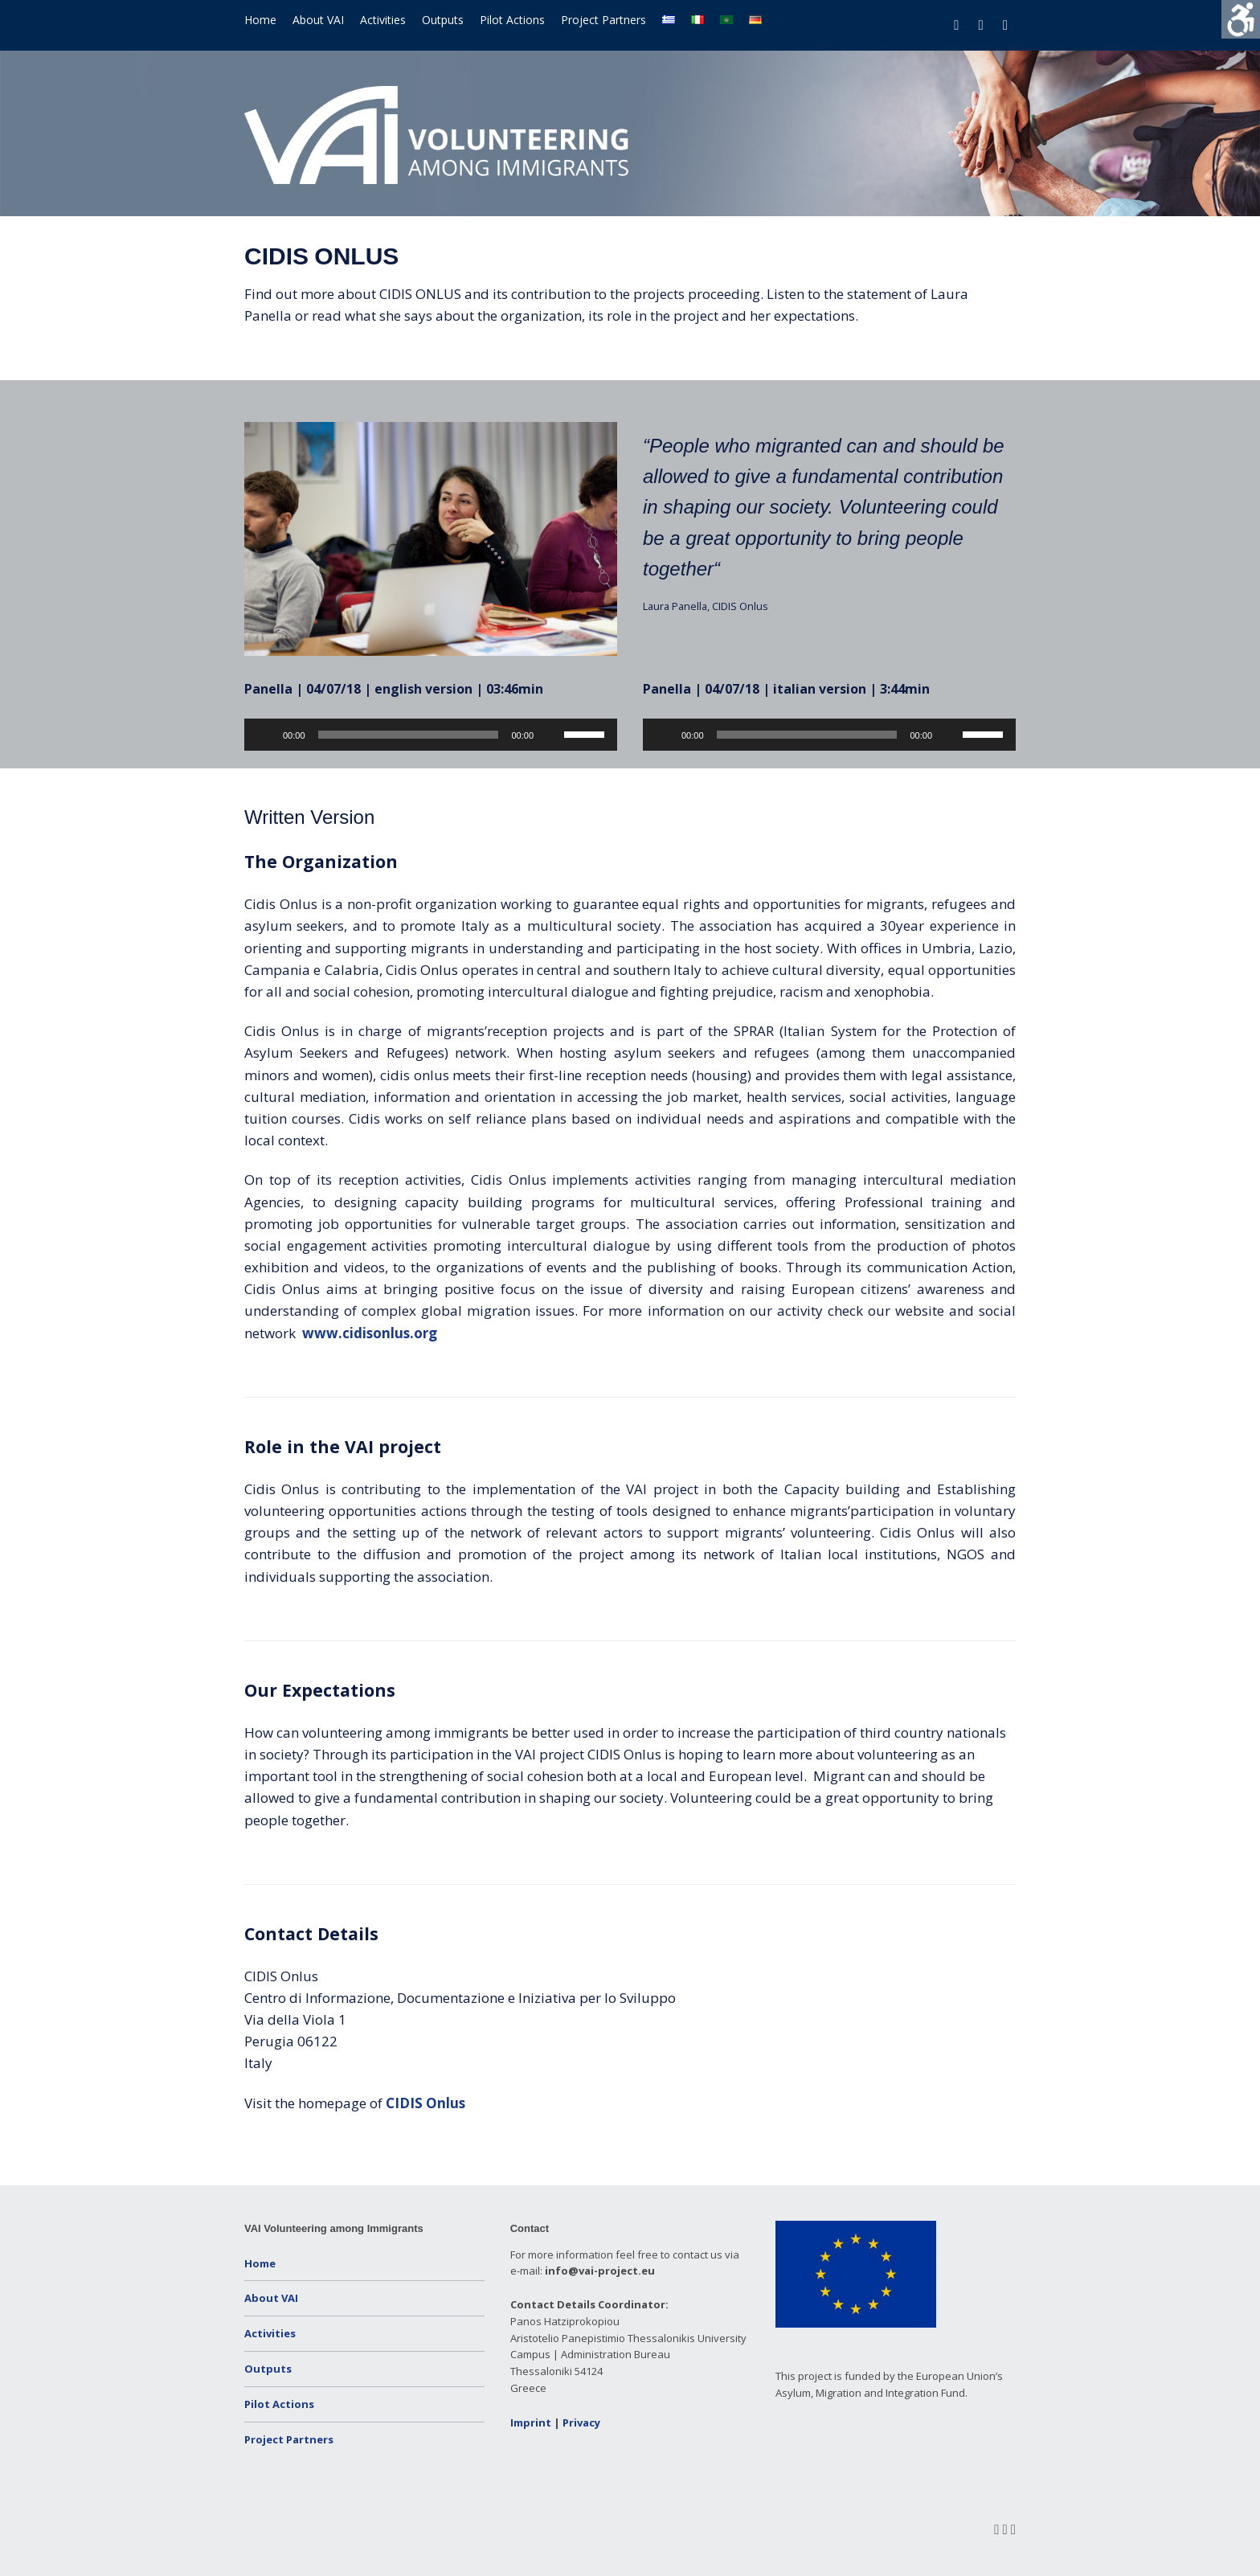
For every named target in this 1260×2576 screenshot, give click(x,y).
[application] (430, 735)
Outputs (443, 19)
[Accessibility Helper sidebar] (1240, 19)
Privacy (581, 2422)
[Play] (265, 735)
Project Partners (603, 19)
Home (260, 19)
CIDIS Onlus (425, 2103)
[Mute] (551, 735)
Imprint (530, 2422)
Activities (383, 19)
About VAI (318, 19)
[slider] (408, 735)
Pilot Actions (512, 19)
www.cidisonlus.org (369, 1333)
